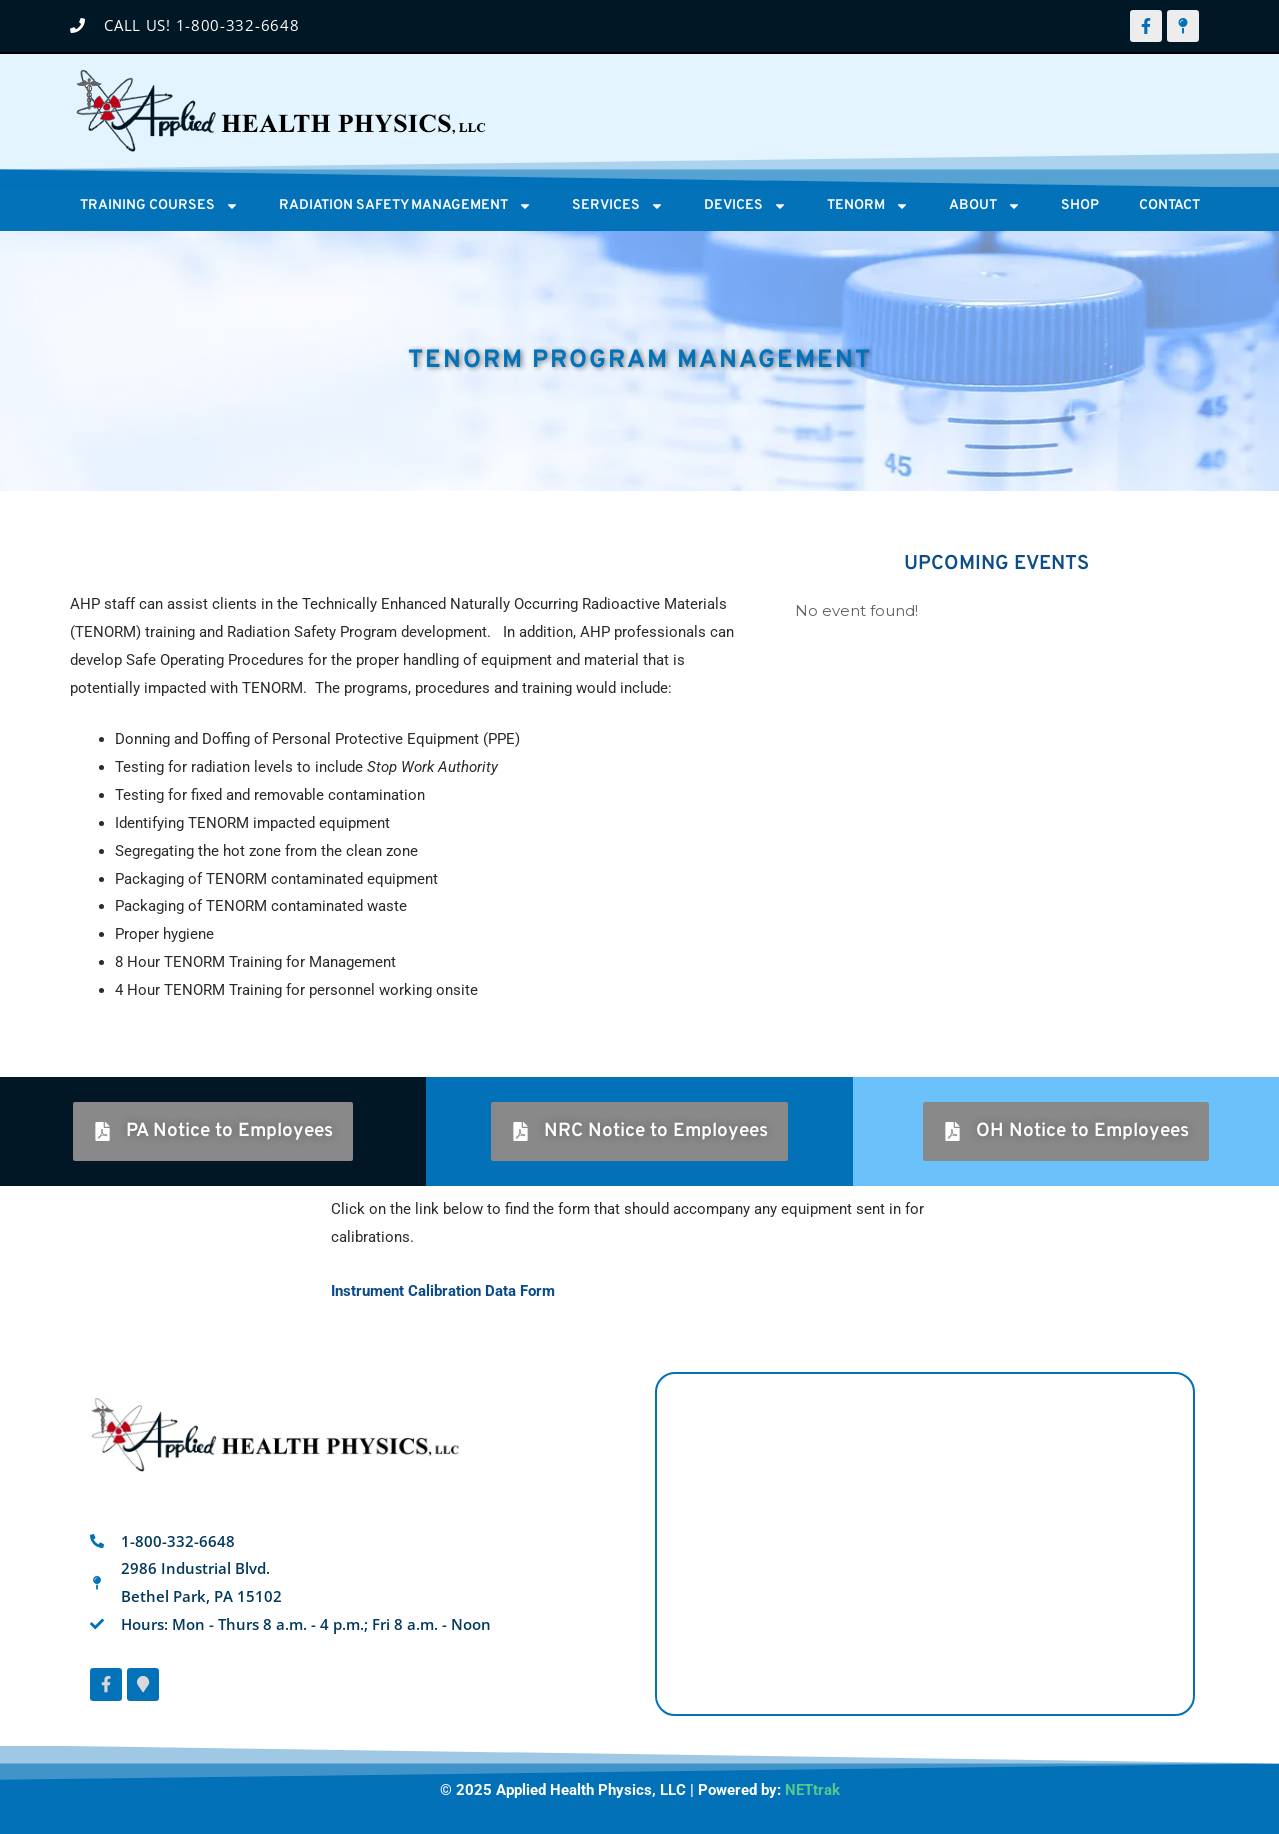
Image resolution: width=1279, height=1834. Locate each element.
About (985, 206)
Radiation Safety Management (405, 206)
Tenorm (868, 206)
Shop (1080, 205)
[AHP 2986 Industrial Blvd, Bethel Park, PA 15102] (925, 1544)
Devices (745, 206)
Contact (1169, 205)
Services (618, 206)
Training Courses (159, 206)
